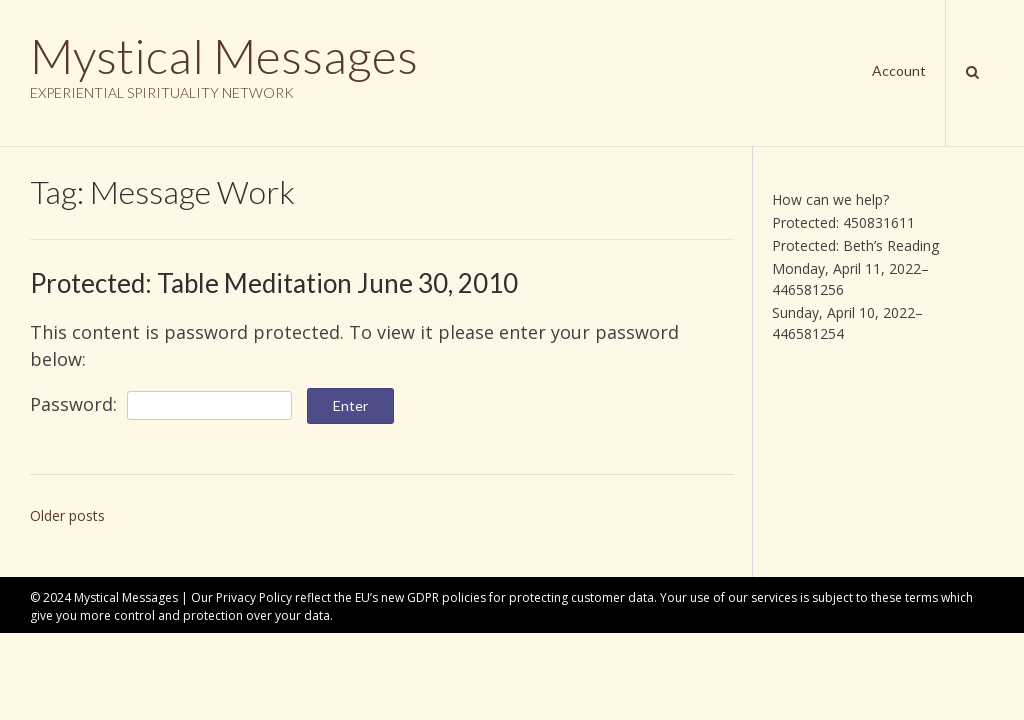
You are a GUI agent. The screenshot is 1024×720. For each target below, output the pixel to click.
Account (899, 70)
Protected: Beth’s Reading (855, 245)
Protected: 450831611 (843, 222)
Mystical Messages (224, 56)
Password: (161, 404)
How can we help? (830, 199)
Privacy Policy (254, 597)
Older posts (67, 515)
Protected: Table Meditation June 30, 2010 (274, 283)
